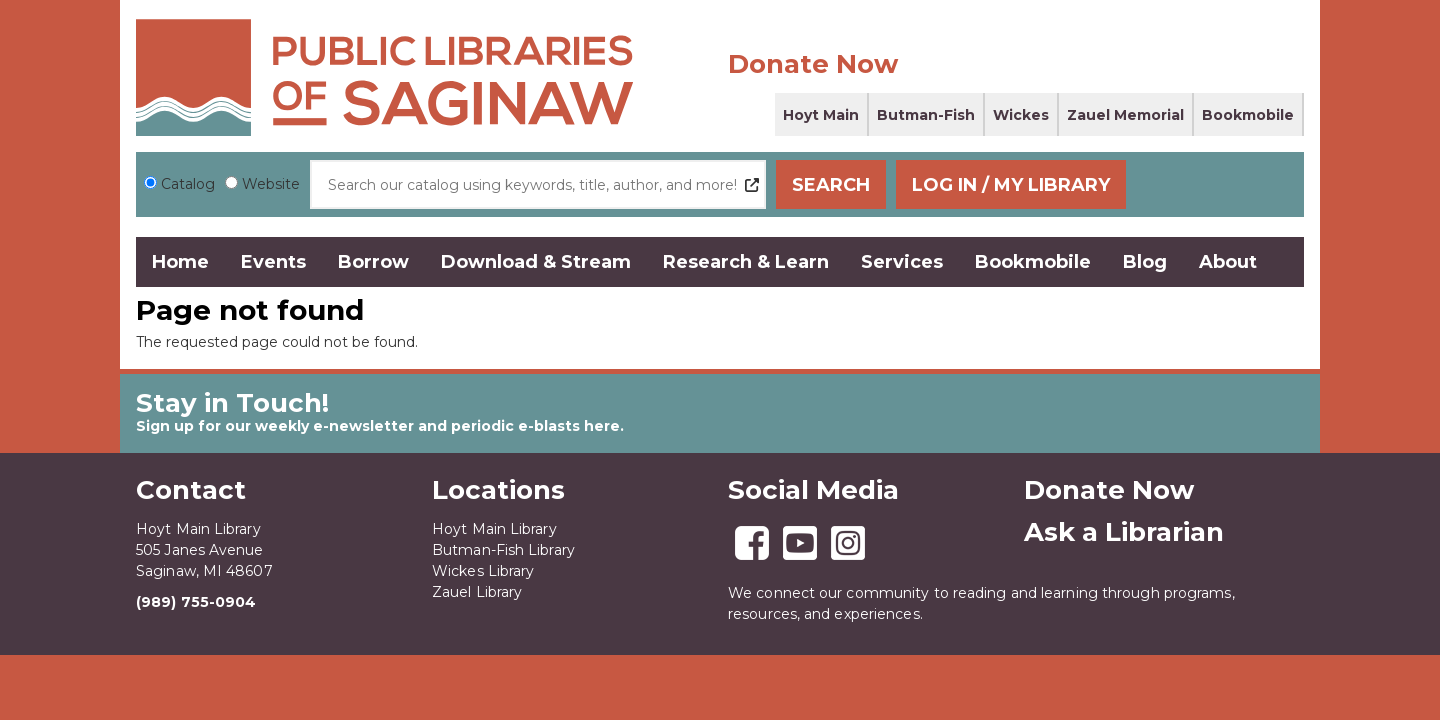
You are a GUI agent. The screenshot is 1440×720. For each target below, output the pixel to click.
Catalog (188, 184)
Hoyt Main (821, 115)
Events (273, 262)
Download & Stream (536, 262)
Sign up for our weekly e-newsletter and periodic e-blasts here (378, 426)
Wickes (1021, 115)
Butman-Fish (926, 115)
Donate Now (813, 64)
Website (271, 184)
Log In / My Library (1181, 185)
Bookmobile (1248, 115)
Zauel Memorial (1125, 115)
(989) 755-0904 (196, 602)
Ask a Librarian (1124, 532)
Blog (1145, 262)
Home (180, 262)
